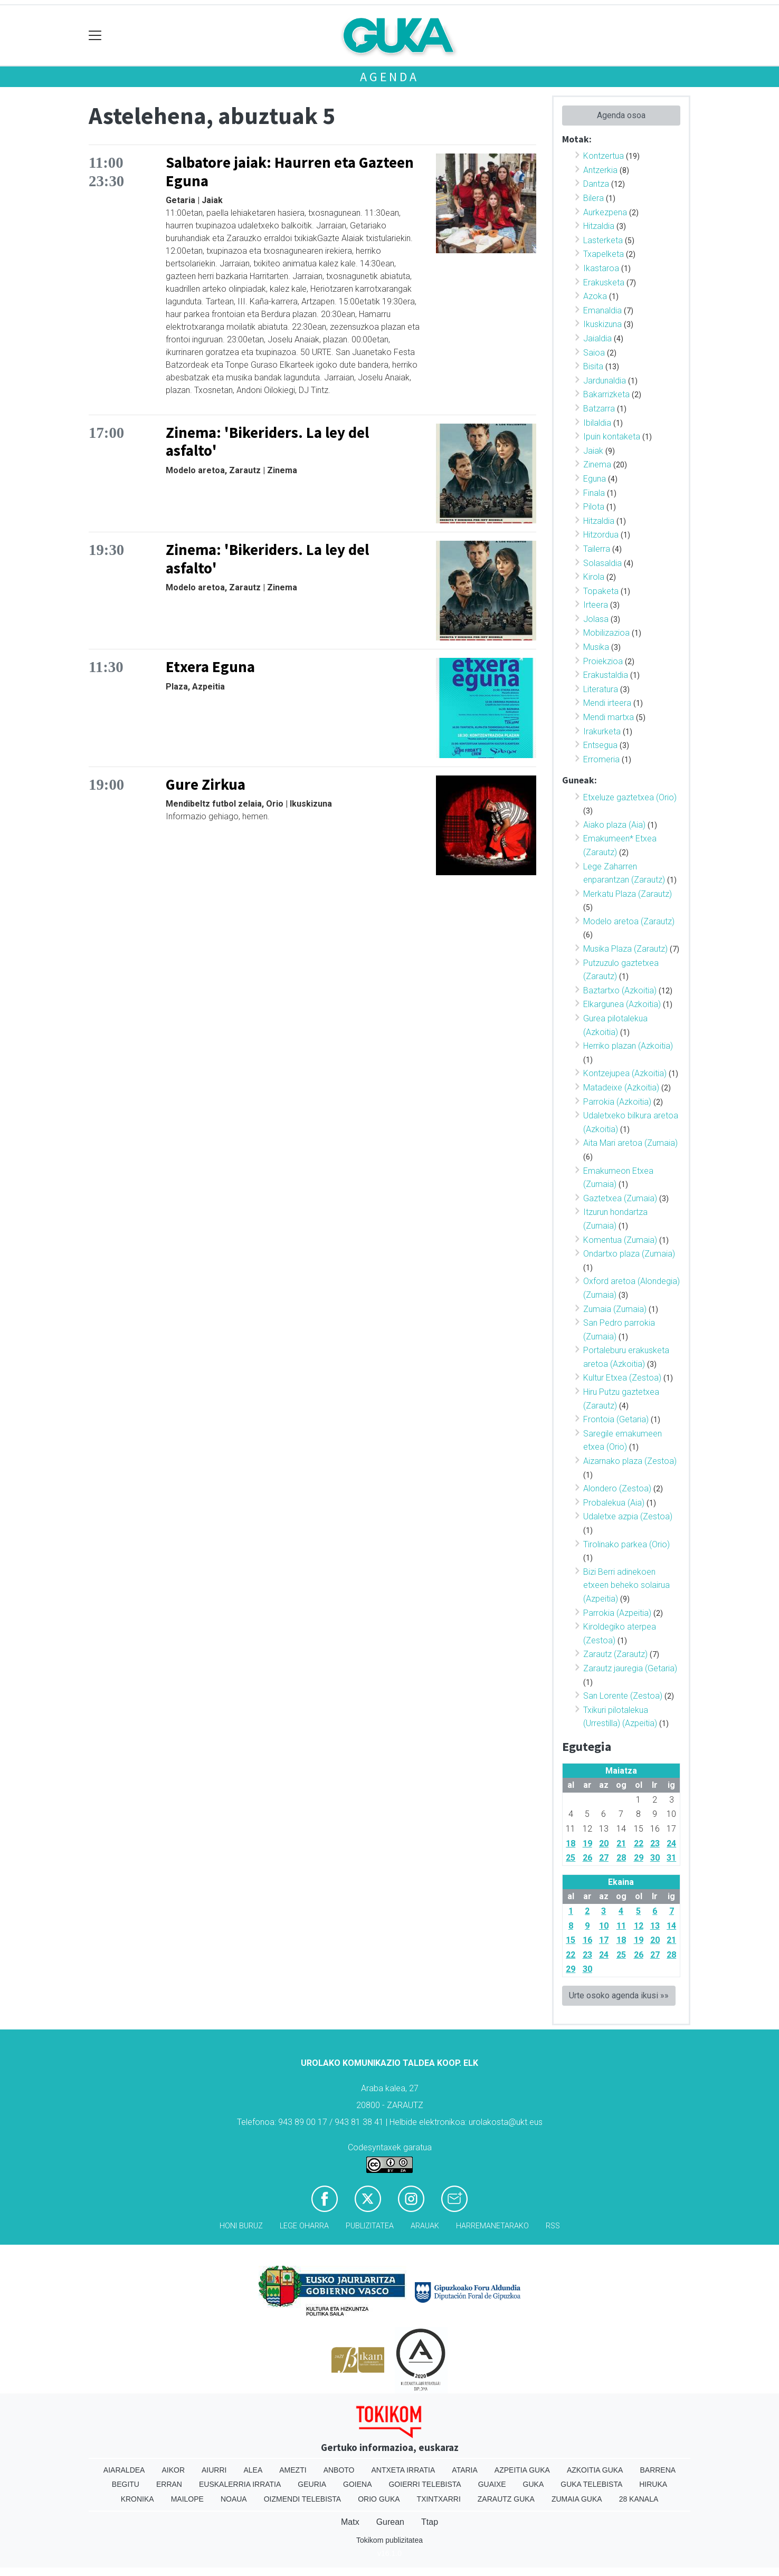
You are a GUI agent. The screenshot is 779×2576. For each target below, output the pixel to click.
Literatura (600, 689)
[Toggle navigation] (95, 35)
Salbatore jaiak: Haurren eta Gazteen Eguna (290, 171)
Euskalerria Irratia (240, 2484)
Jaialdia (597, 338)
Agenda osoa (621, 115)
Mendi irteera (607, 703)
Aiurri (214, 2470)
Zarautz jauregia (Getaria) (630, 1668)
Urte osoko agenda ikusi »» (619, 1995)
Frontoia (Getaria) (616, 1419)
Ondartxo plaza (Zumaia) (629, 1254)
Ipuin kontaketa (611, 437)
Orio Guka (379, 2499)
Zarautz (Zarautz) (615, 1654)
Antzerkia (600, 170)
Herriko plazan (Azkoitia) (628, 1046)
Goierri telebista (424, 2484)
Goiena (357, 2484)
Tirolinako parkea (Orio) (626, 1544)
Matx (350, 2521)
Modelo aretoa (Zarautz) (628, 921)
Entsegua (600, 745)
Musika (596, 647)
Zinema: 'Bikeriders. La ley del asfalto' (267, 442)
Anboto (339, 2470)
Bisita (593, 366)
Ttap (429, 2521)
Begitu (125, 2484)
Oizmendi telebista (302, 2499)
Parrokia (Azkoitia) (617, 1102)
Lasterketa (603, 240)
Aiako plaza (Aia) (614, 825)
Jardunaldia (604, 381)
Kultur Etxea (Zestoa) (622, 1378)
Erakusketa (603, 282)
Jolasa (596, 619)
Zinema (597, 464)
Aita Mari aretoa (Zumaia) (630, 1143)
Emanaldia (602, 310)
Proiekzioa (603, 661)
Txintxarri (439, 2499)
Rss (553, 2225)
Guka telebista (591, 2484)
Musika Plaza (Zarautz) (625, 949)
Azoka (595, 296)
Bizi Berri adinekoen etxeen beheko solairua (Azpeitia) (626, 1585)
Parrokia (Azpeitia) (617, 1613)
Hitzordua (601, 535)
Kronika (137, 2499)
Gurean (390, 2521)
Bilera (593, 198)
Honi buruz (241, 2225)
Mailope (187, 2499)
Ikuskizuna (602, 324)
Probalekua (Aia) (613, 1503)
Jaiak (593, 451)
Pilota (593, 507)
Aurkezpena (605, 212)
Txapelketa (603, 254)
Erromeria (601, 759)
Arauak (425, 2225)
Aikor (173, 2470)
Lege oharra (304, 2225)
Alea (252, 2470)
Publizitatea (370, 2225)
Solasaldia (602, 563)
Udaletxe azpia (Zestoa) (627, 1516)
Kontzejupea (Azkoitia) (625, 1073)
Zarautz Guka (506, 2499)
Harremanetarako (492, 2225)
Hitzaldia (598, 226)
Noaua (234, 2499)
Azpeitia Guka (522, 2470)
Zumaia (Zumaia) (615, 1309)
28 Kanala (639, 2499)
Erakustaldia (605, 675)
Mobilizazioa (606, 633)
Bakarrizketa (606, 394)
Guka (533, 2484)
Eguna (594, 479)
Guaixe (492, 2484)
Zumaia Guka (577, 2499)
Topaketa (601, 591)
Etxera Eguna (210, 666)
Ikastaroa (601, 268)
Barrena (658, 2470)
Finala (594, 493)
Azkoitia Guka (595, 2470)
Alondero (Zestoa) (617, 1488)
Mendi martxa (608, 717)
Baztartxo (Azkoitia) (620, 990)
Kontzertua (603, 156)
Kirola (593, 577)
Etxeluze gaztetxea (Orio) (630, 797)
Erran (169, 2484)
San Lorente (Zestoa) (622, 1696)
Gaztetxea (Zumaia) (620, 1198)
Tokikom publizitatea (389, 2540)
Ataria (465, 2470)
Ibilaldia (597, 423)
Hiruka (653, 2484)
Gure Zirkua (205, 784)
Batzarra (599, 409)
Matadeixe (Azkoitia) (621, 1088)
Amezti (292, 2470)
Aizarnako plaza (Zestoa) (630, 1461)
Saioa (594, 353)
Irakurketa (602, 731)
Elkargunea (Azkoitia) (622, 1004)
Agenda (389, 77)
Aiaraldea (124, 2470)
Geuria (312, 2484)
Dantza (596, 184)
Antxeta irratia (403, 2470)
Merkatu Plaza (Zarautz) (627, 894)
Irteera (595, 605)
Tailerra (596, 549)
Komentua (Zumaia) (620, 1240)
